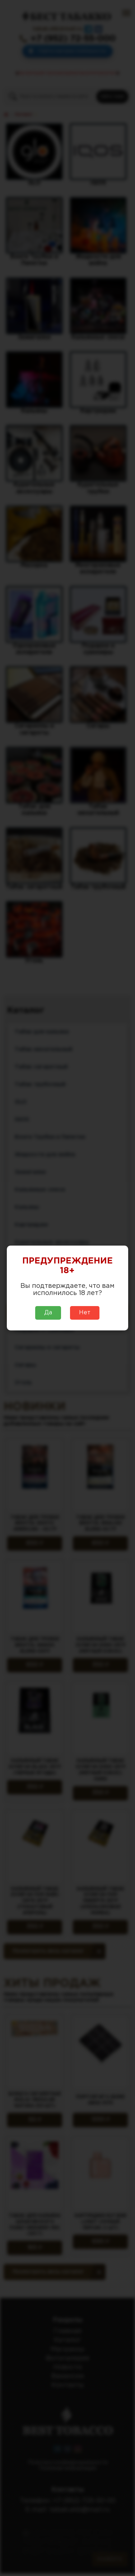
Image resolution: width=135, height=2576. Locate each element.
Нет (84, 1312)
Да (48, 1312)
